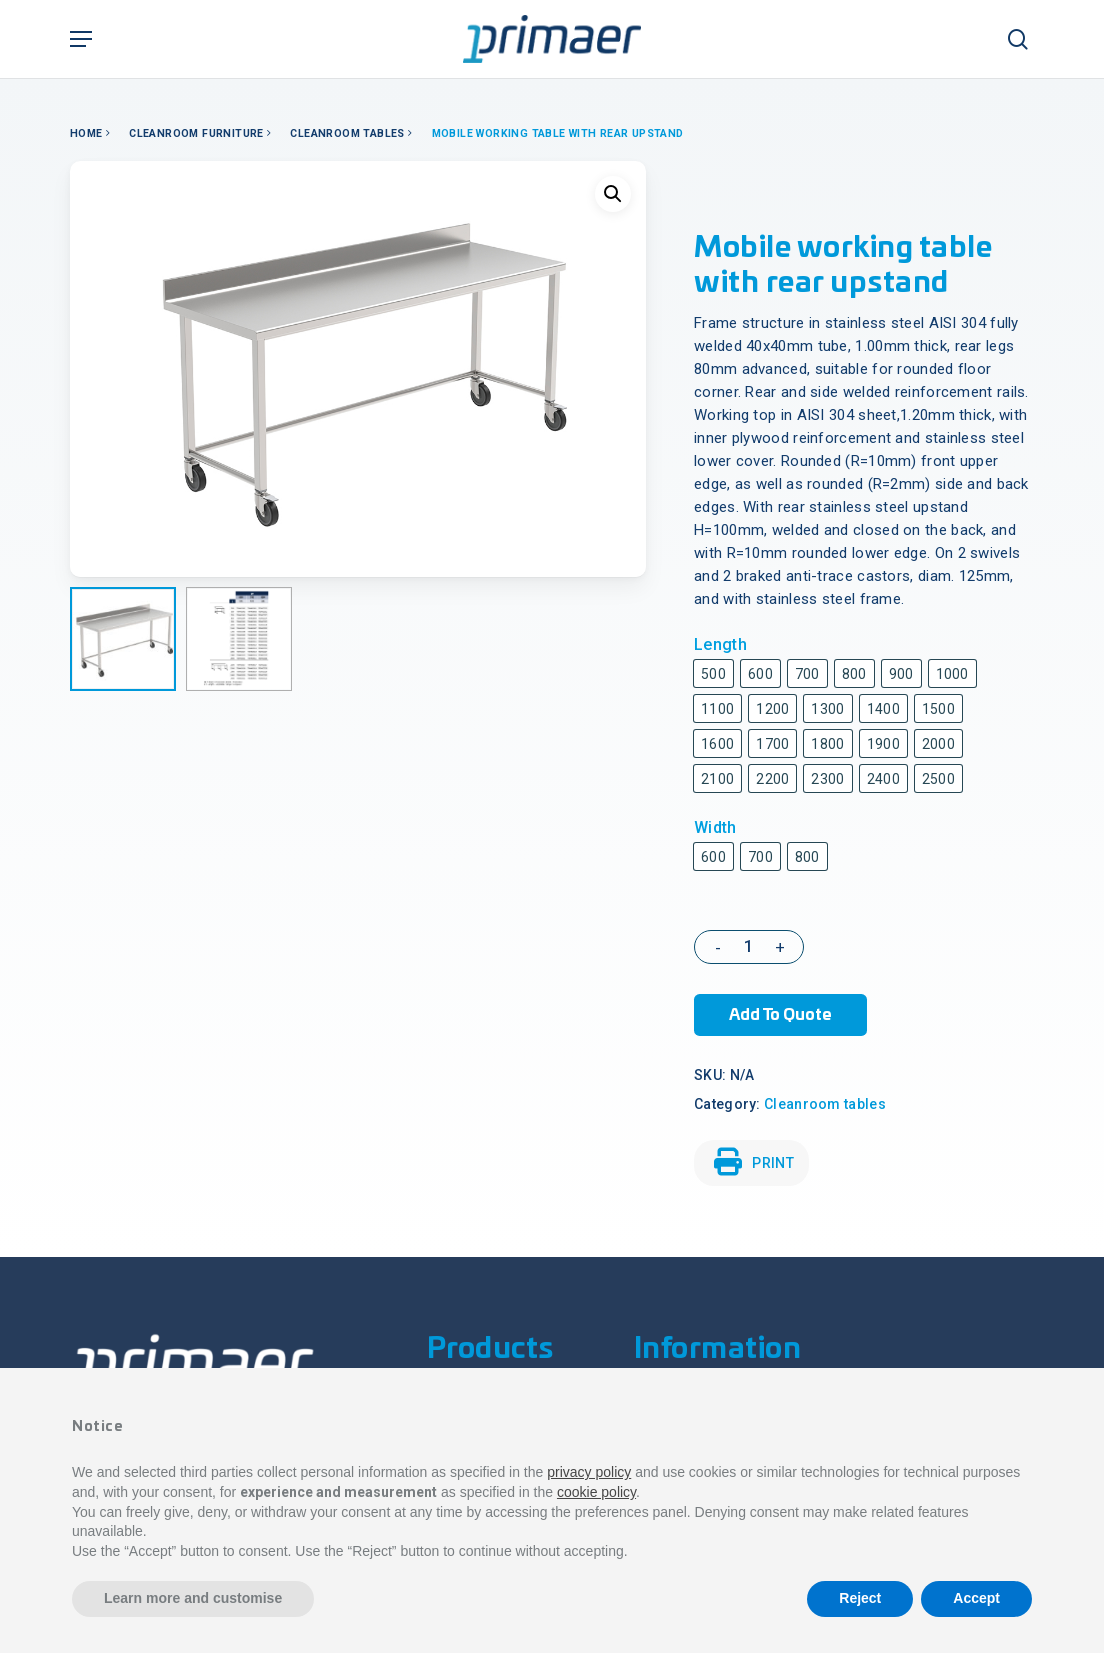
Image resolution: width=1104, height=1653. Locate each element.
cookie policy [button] (596, 1492)
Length (720, 644)
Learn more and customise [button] (193, 1598)
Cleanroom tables (347, 133)
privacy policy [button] (589, 1472)
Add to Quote (780, 1015)
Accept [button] (976, 1598)
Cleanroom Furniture (196, 133)
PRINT (754, 1162)
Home (86, 133)
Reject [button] (860, 1598)
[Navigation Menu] (81, 39)
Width (715, 827)
